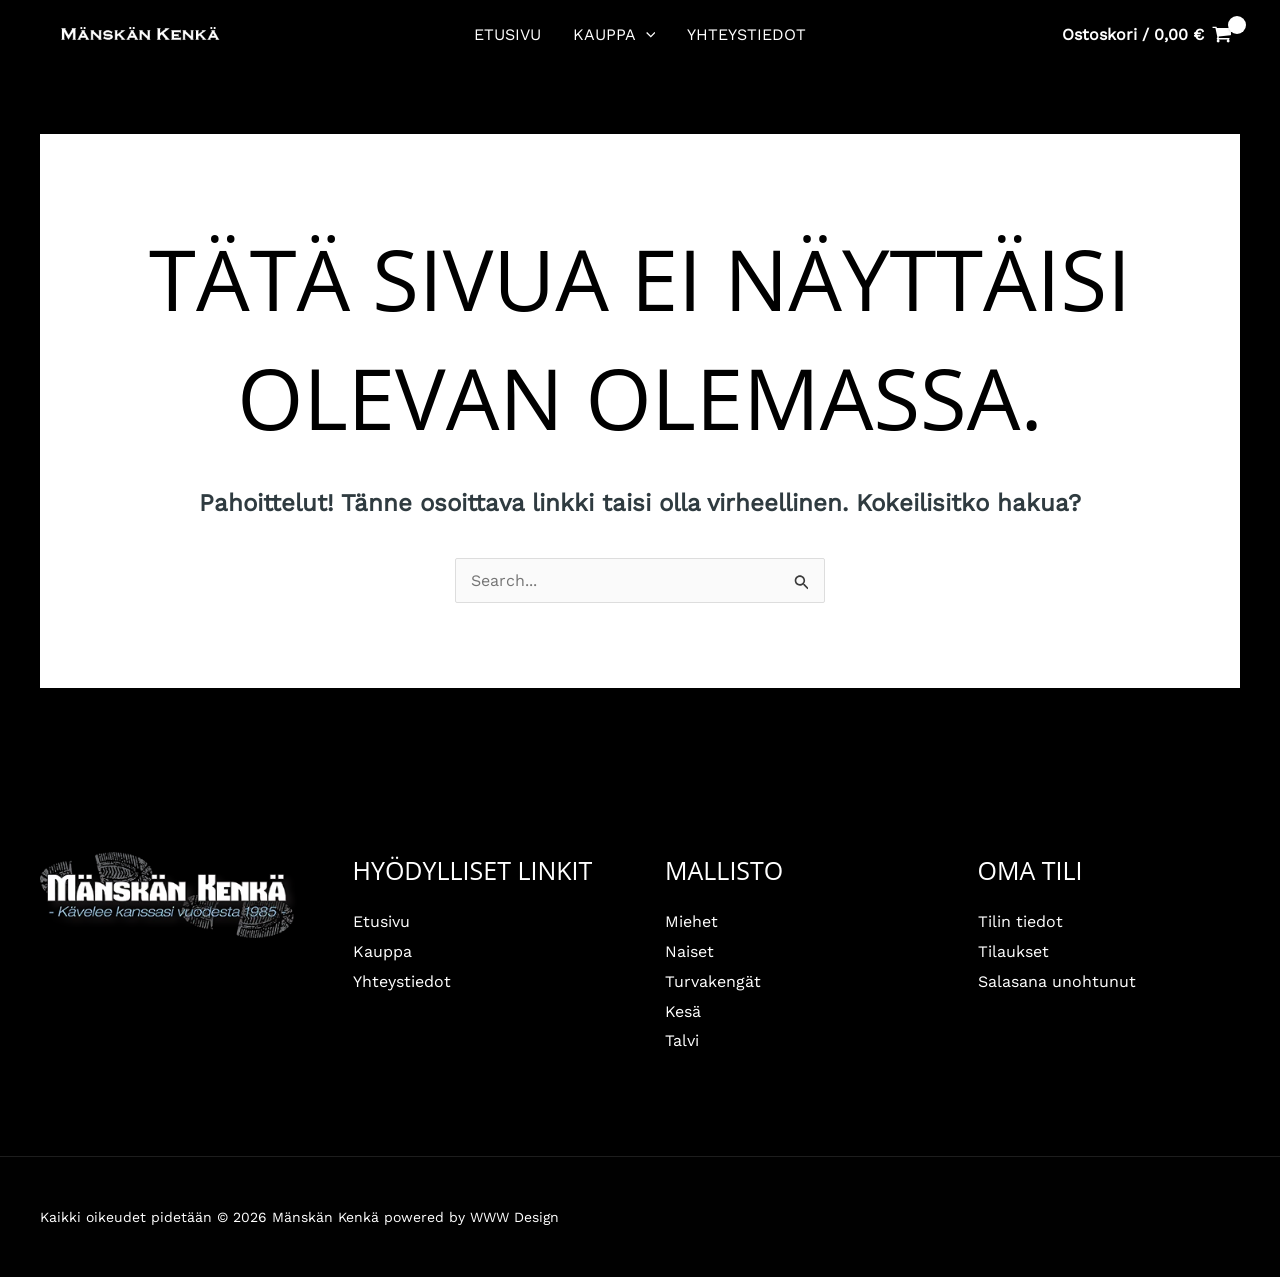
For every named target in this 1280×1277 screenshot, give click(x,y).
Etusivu (507, 34)
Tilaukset (1013, 951)
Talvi (682, 1040)
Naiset (689, 951)
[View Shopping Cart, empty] (1146, 35)
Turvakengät (713, 981)
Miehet (691, 921)
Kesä (683, 1011)
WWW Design (514, 1217)
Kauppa (614, 35)
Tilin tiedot (1020, 921)
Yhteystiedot (746, 34)
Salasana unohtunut (1057, 981)
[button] (646, 35)
